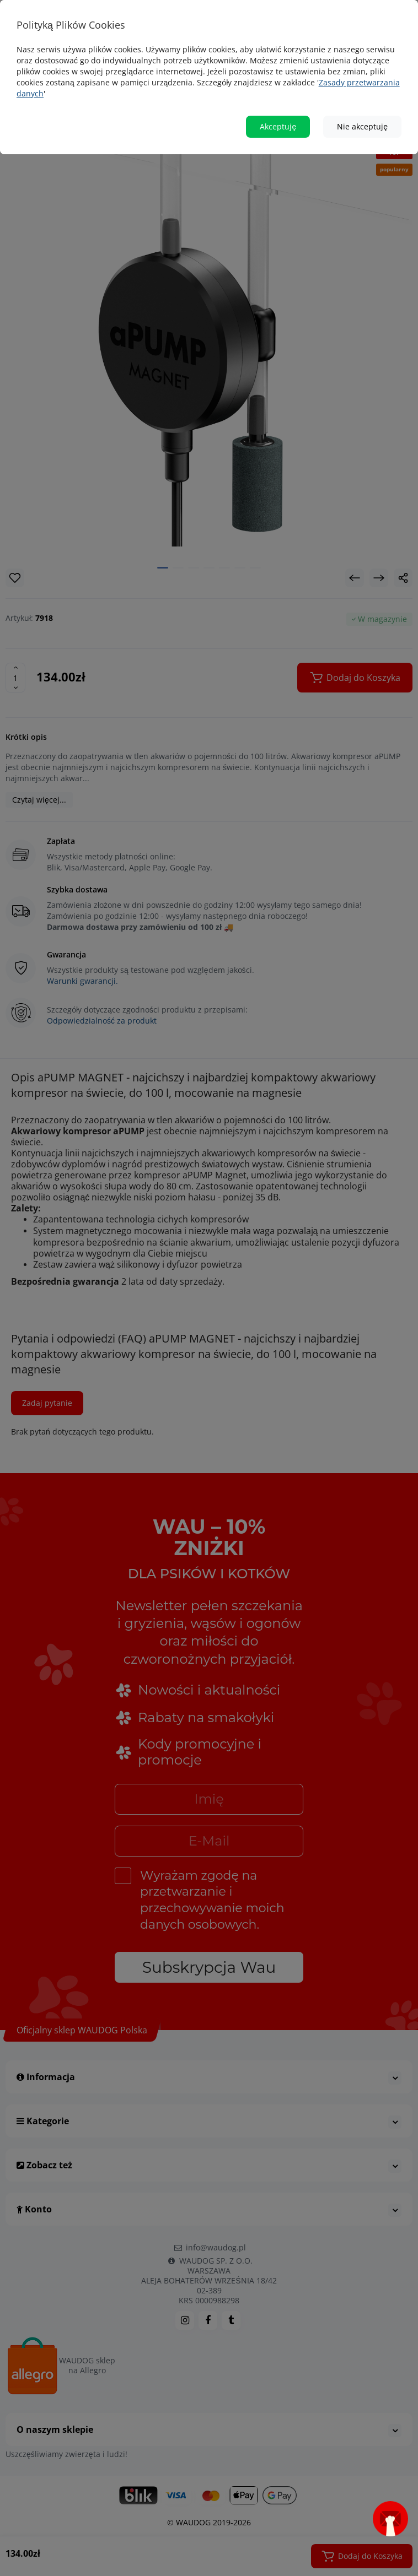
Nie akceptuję (362, 126)
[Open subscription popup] (390, 2518)
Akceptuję (278, 126)
